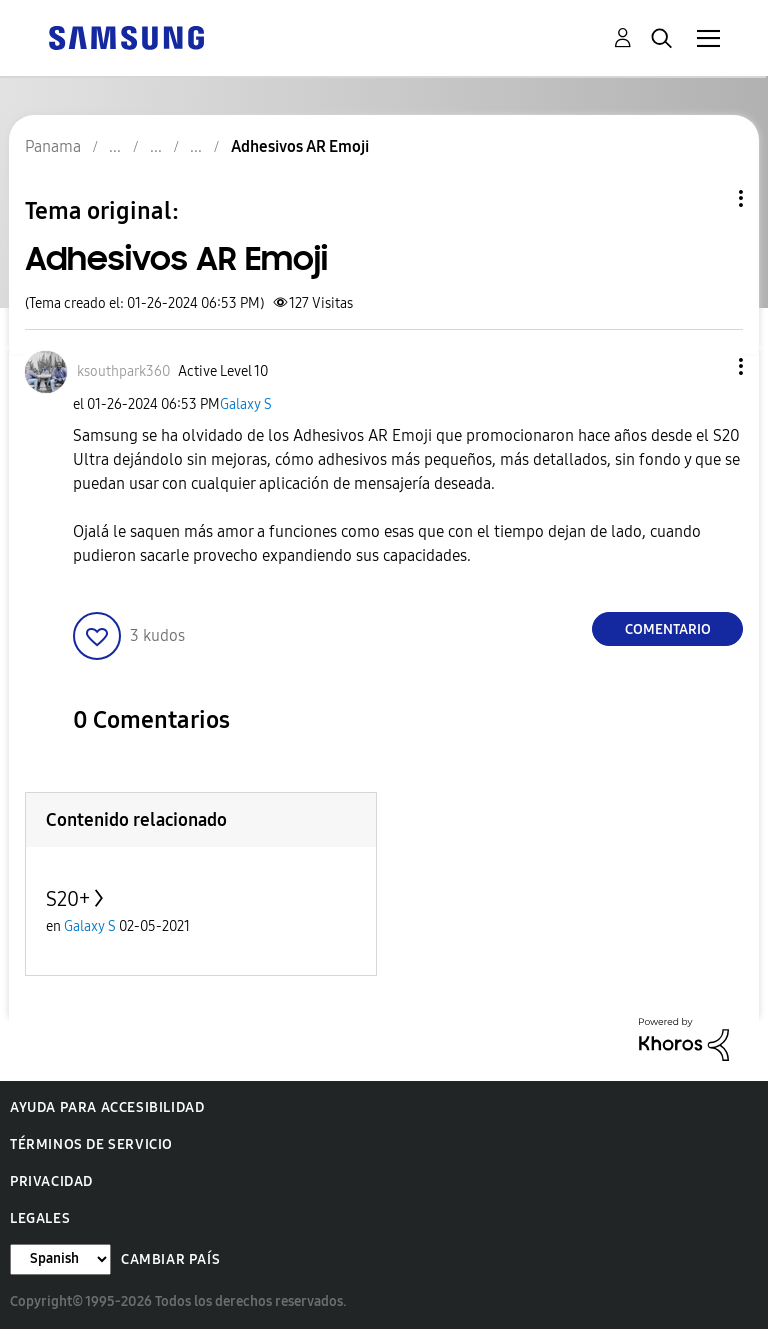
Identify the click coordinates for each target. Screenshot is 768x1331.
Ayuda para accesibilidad (107, 1107)
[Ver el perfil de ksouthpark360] (123, 371)
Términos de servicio (91, 1144)
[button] (708, 366)
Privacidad (51, 1181)
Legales (40, 1218)
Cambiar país (170, 1259)
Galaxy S (246, 404)
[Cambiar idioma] (60, 1259)
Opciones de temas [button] (707, 198)
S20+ (68, 899)
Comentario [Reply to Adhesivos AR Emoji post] (668, 629)
